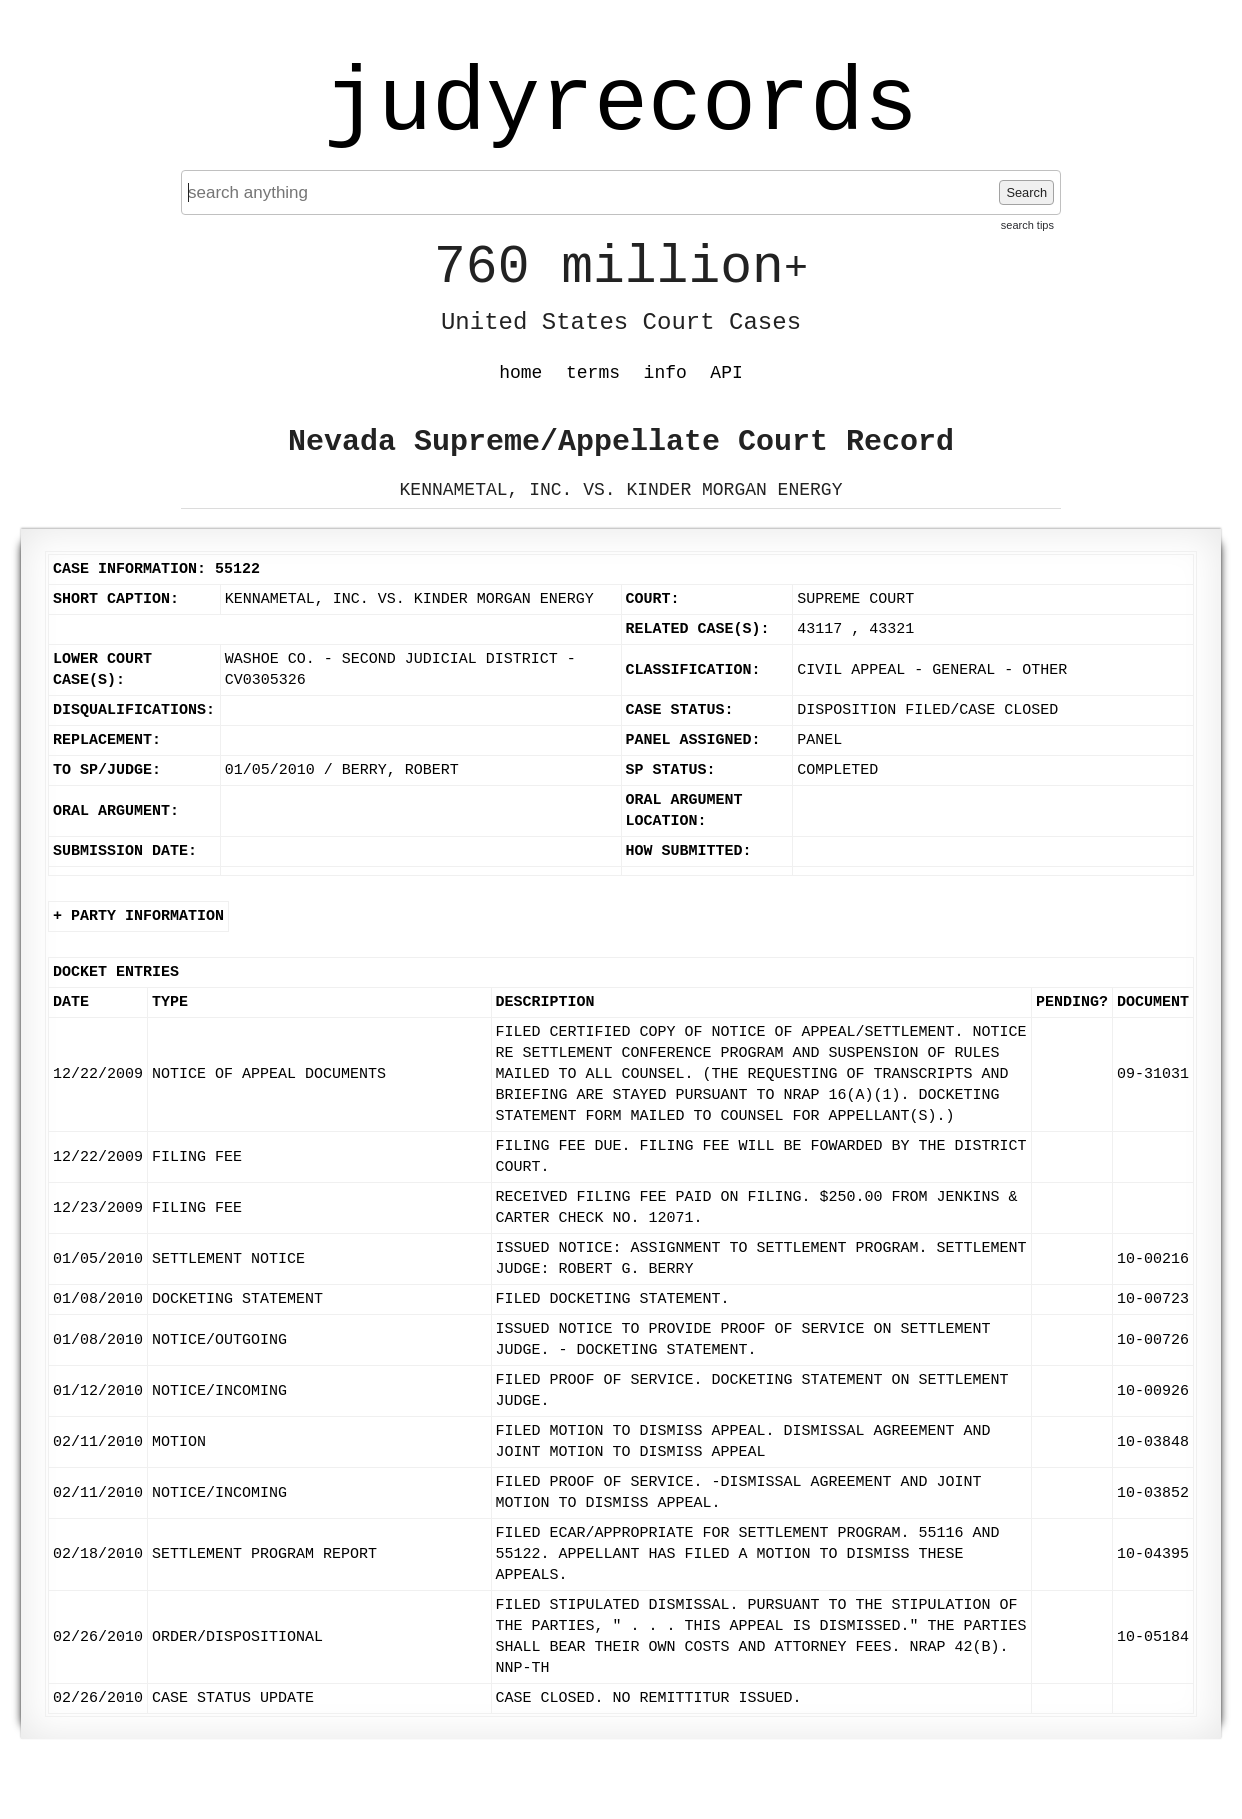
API (726, 373)
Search (1026, 192)
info (665, 373)
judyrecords (621, 105)
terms (593, 373)
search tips (1027, 225)
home (520, 373)
